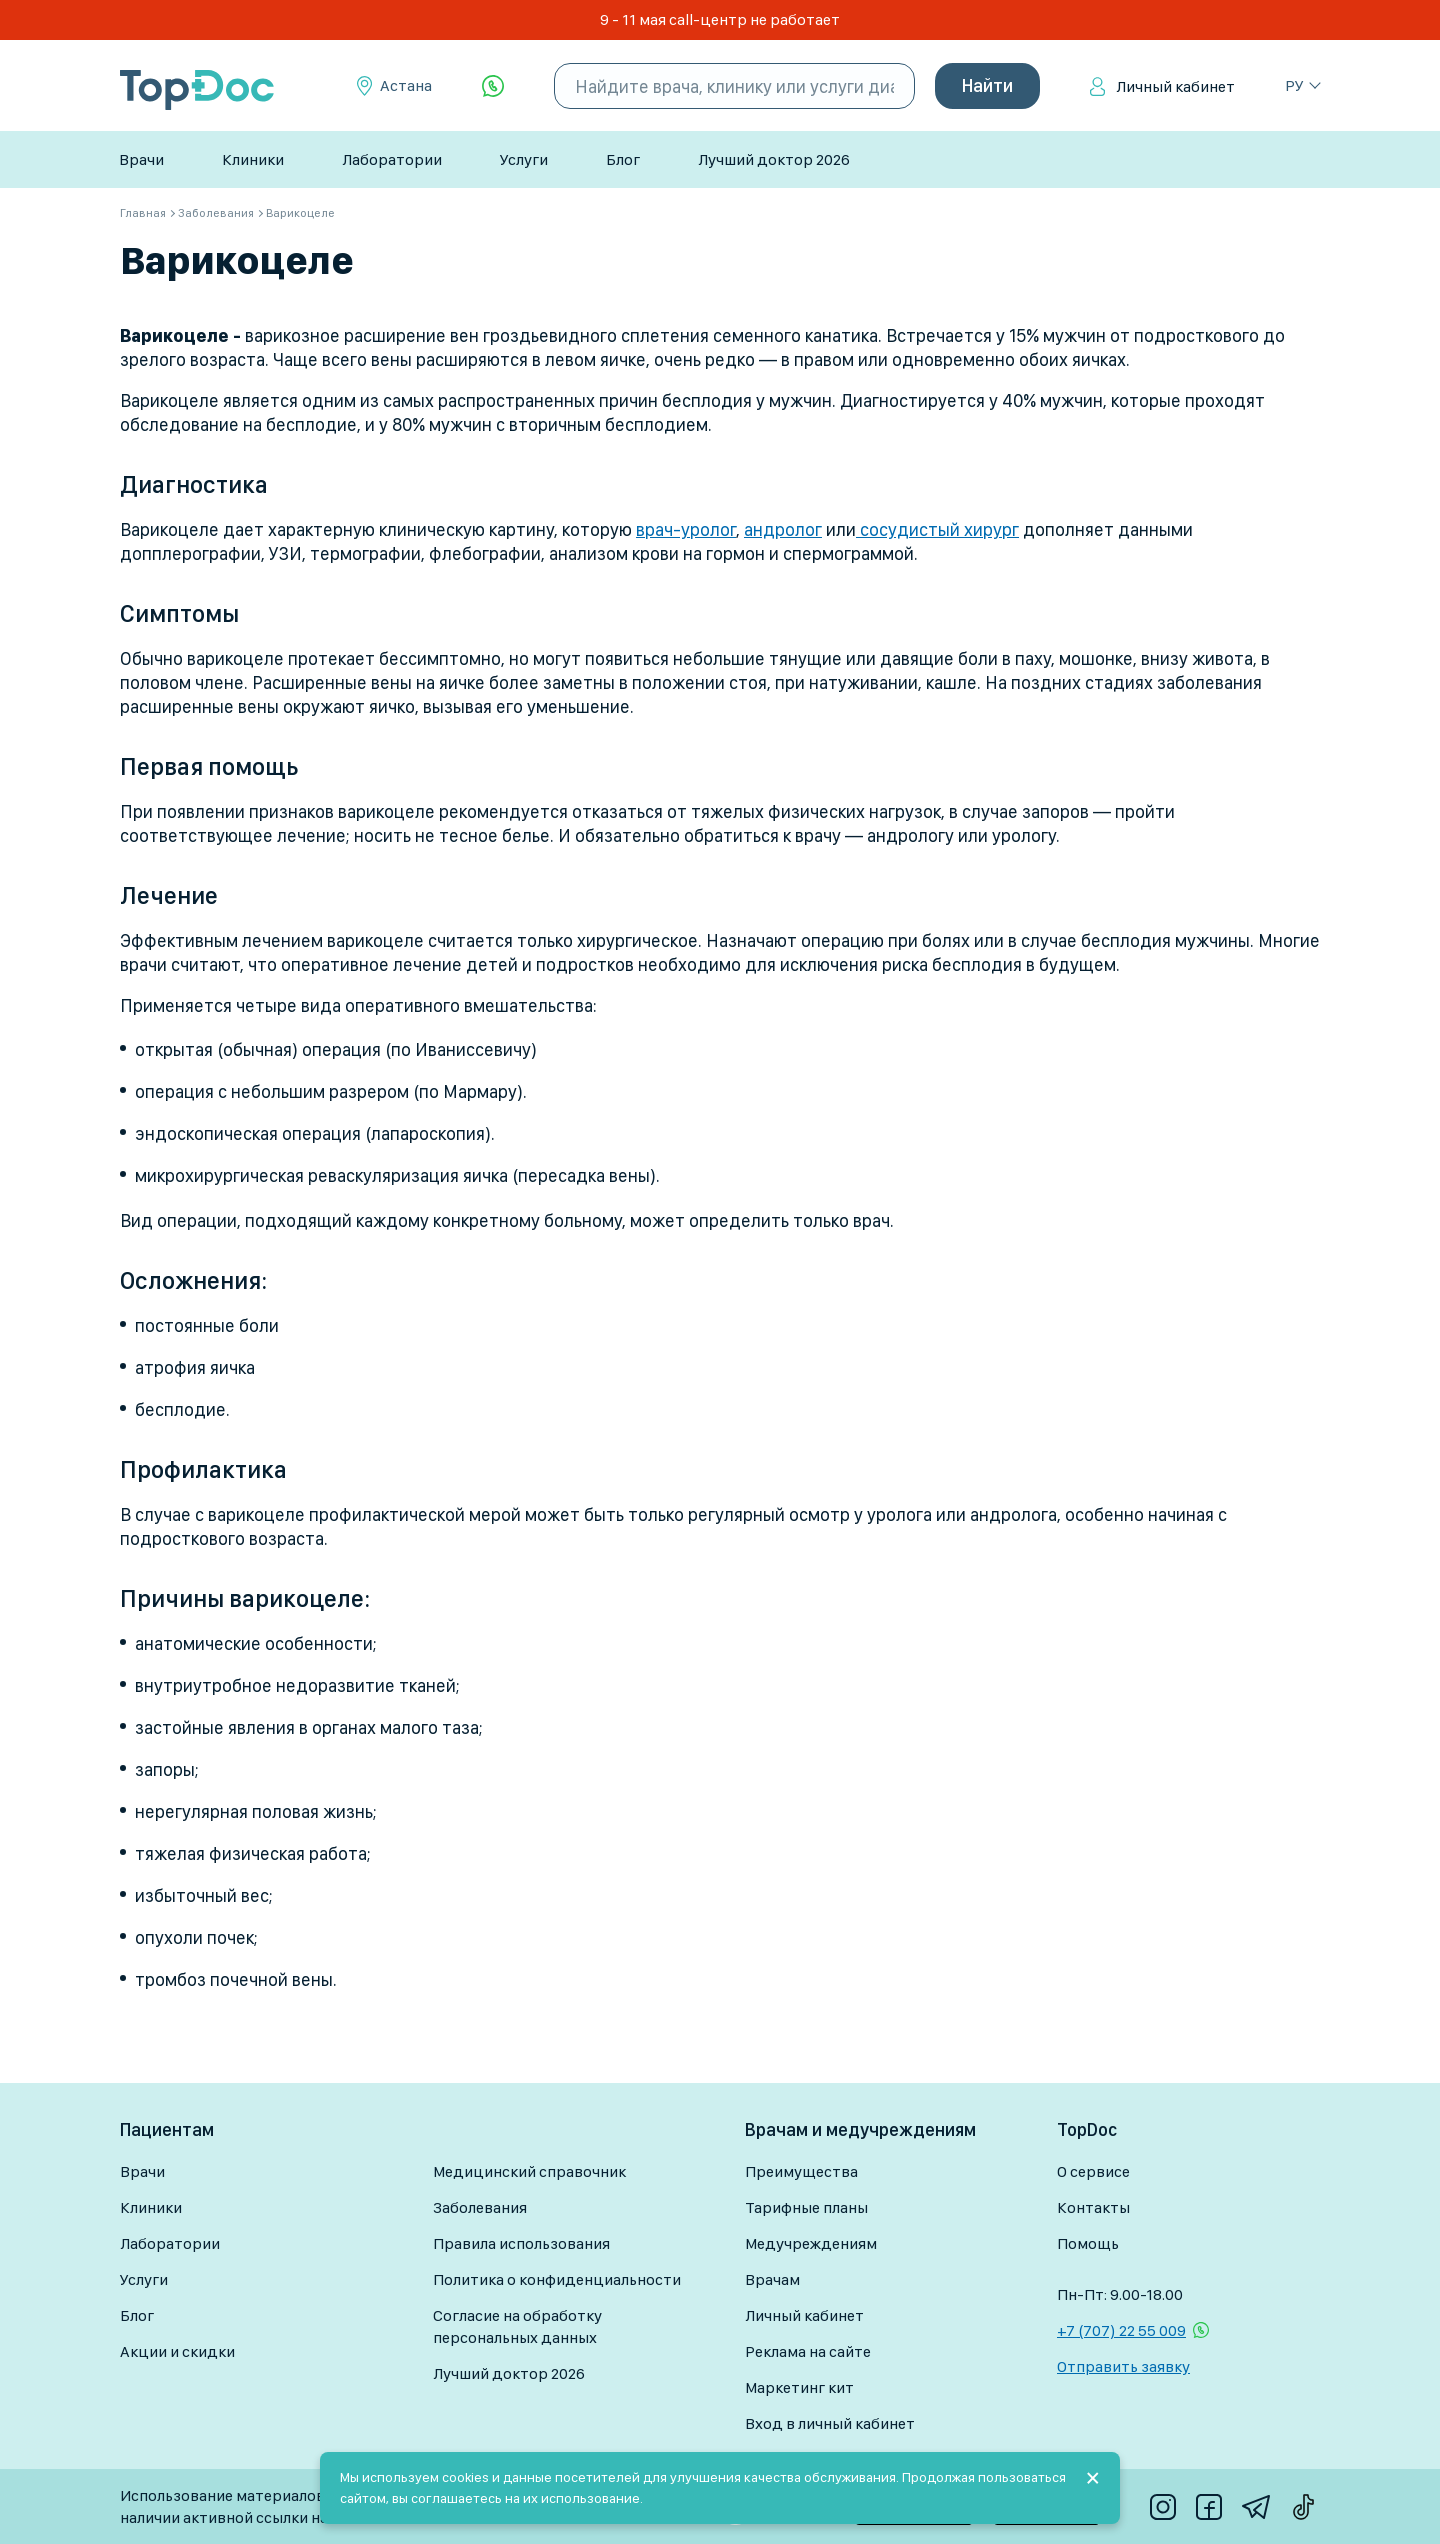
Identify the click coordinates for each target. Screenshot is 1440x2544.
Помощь (1088, 2243)
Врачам (772, 2279)
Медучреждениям (811, 2243)
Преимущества (801, 2171)
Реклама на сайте (808, 2351)
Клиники (253, 159)
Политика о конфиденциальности (557, 2279)
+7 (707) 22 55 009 (1121, 2330)
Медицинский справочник (529, 2171)
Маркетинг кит (799, 2387)
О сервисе (1093, 2171)
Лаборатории (392, 159)
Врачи (141, 159)
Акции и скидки (177, 2351)
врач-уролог (686, 529)
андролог (783, 529)
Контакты (1093, 2207)
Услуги (524, 159)
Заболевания (480, 2207)
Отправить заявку (1123, 2366)
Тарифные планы (806, 2207)
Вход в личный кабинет (830, 2423)
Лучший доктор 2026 (774, 159)
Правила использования (521, 2243)
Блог (623, 159)
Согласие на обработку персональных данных (517, 2326)
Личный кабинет (1175, 86)
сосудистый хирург (937, 529)
